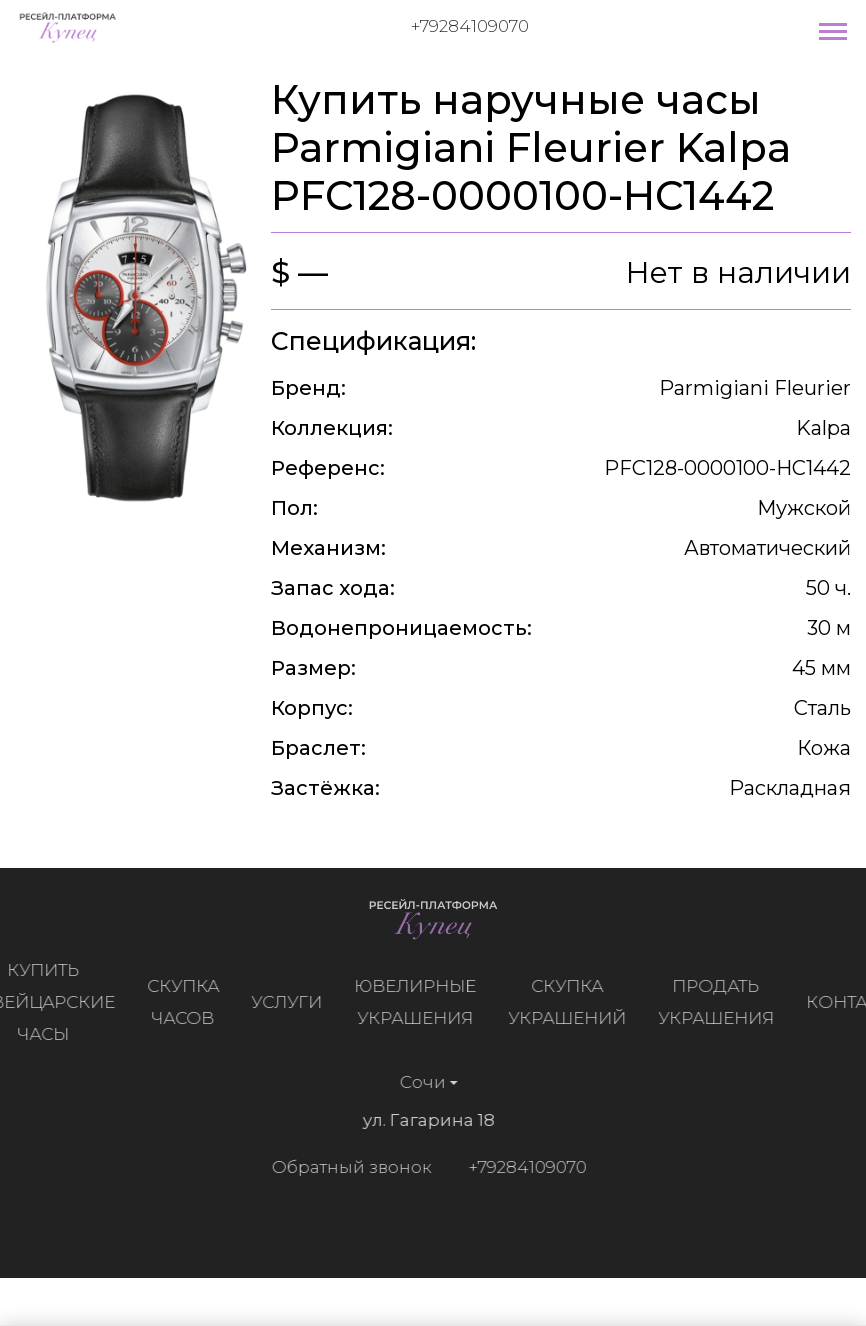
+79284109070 (470, 26)
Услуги (291, 1002)
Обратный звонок (346, 1167)
